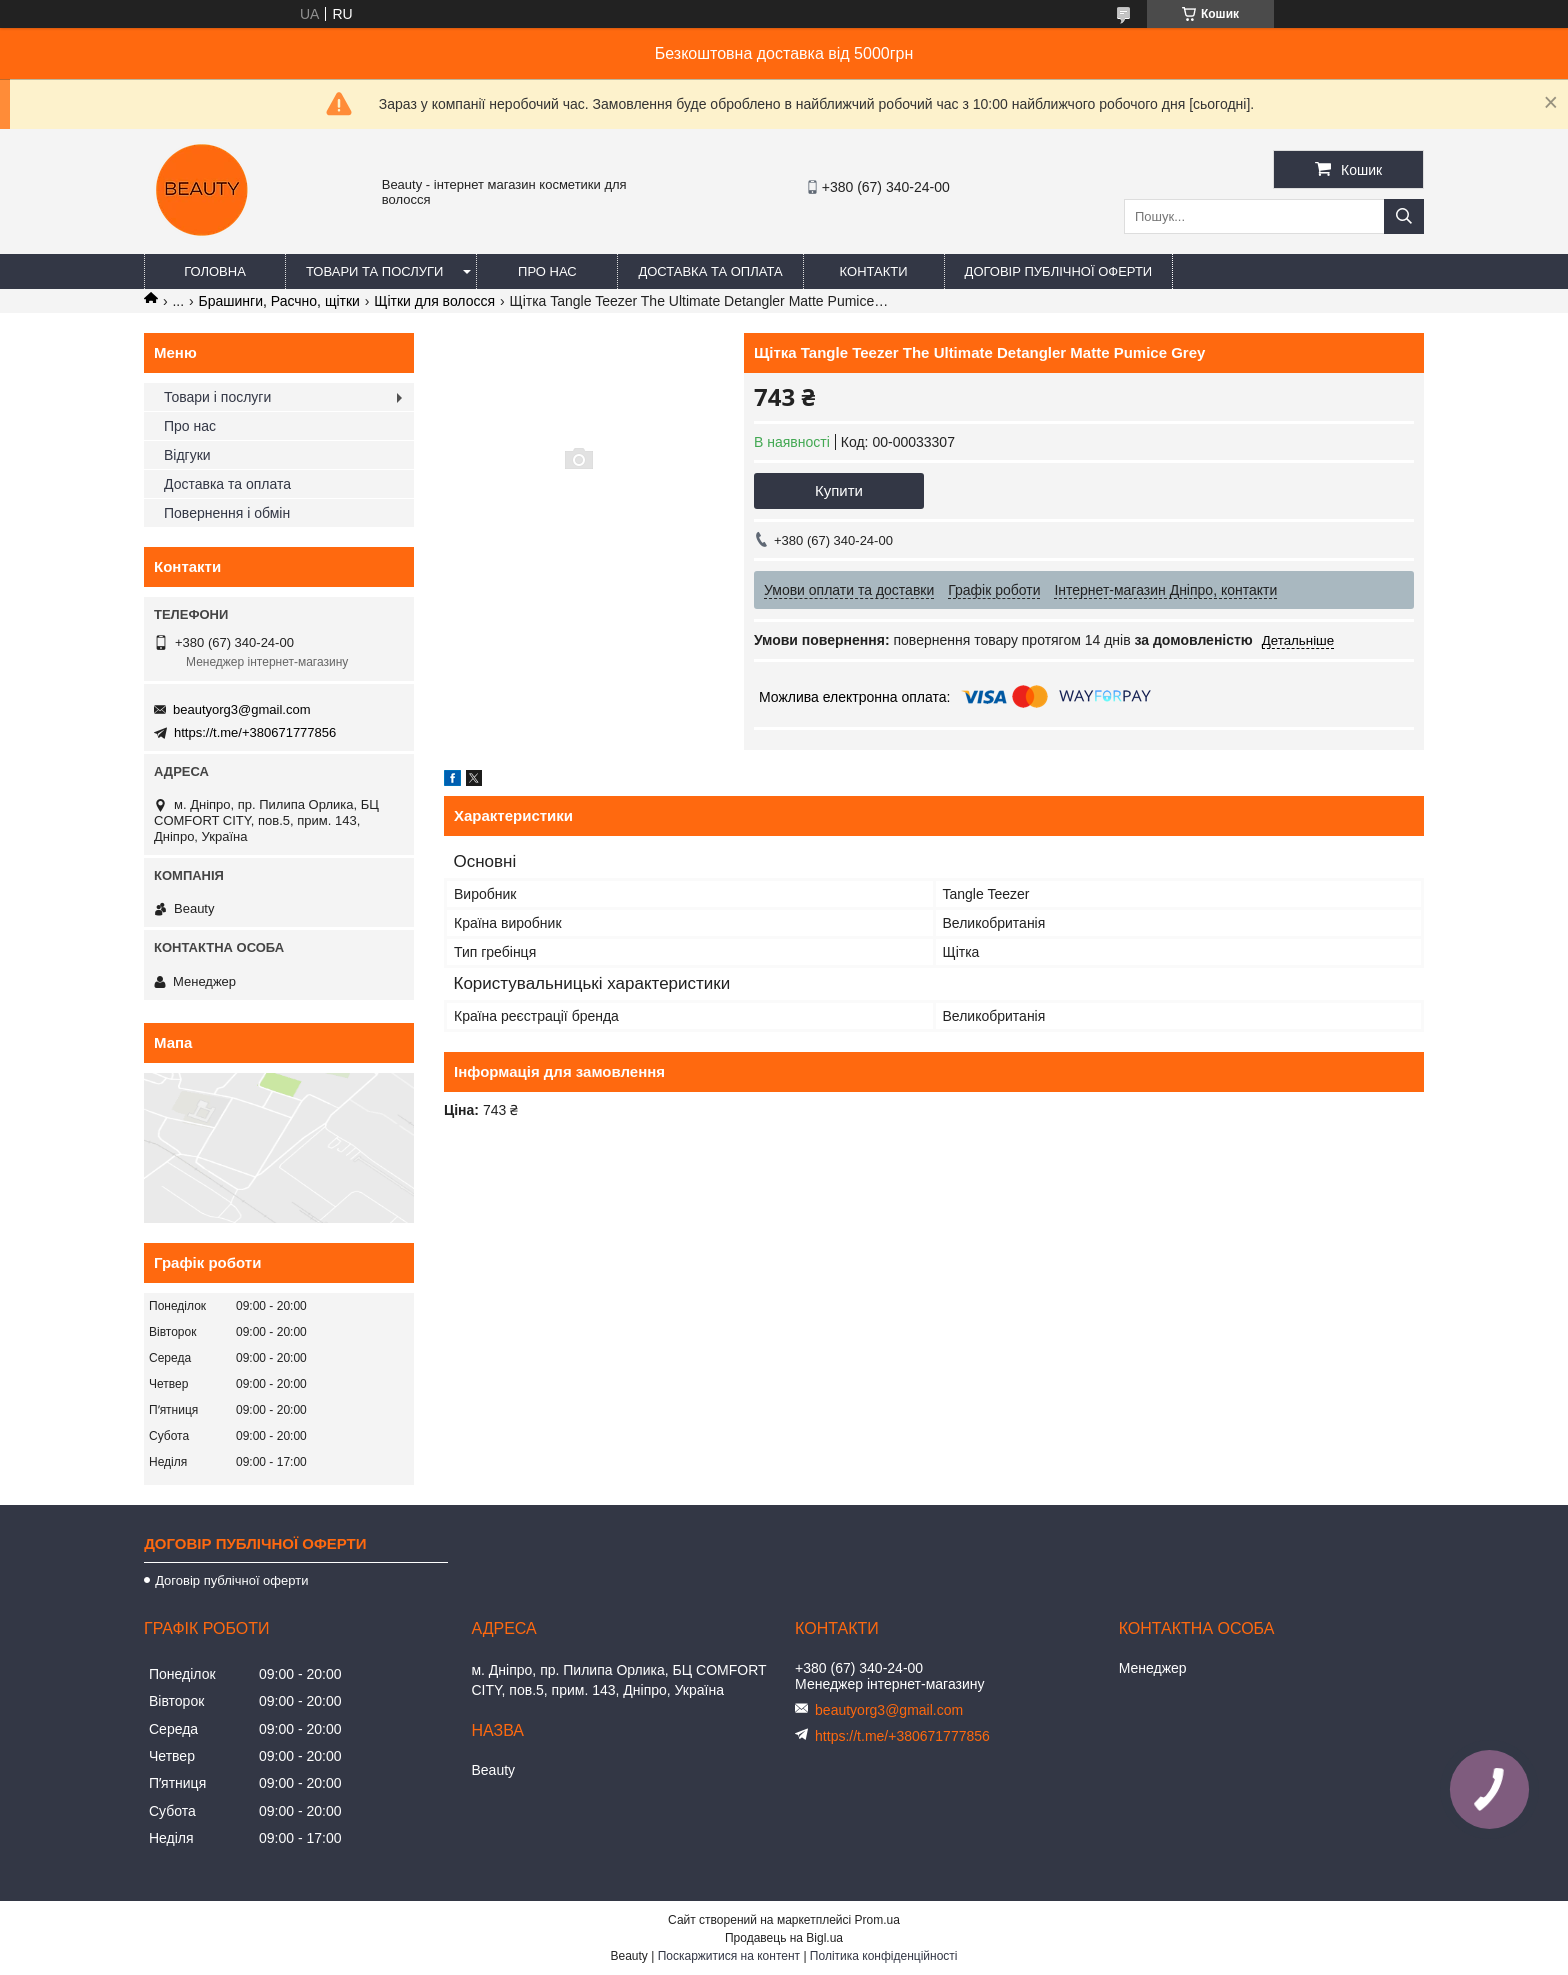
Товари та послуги (374, 271)
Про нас (547, 271)
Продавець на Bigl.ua (784, 1938)
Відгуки (187, 455)
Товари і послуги (217, 397)
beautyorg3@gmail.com (241, 709)
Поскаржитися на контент (729, 1956)
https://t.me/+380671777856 (255, 732)
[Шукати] (1404, 216)
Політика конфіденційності (884, 1956)
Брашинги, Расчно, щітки (279, 301)
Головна (215, 271)
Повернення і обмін (227, 513)
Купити (839, 490)
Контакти (874, 271)
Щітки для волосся (434, 301)
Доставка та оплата (710, 271)
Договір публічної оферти (1059, 271)
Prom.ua (877, 1920)
